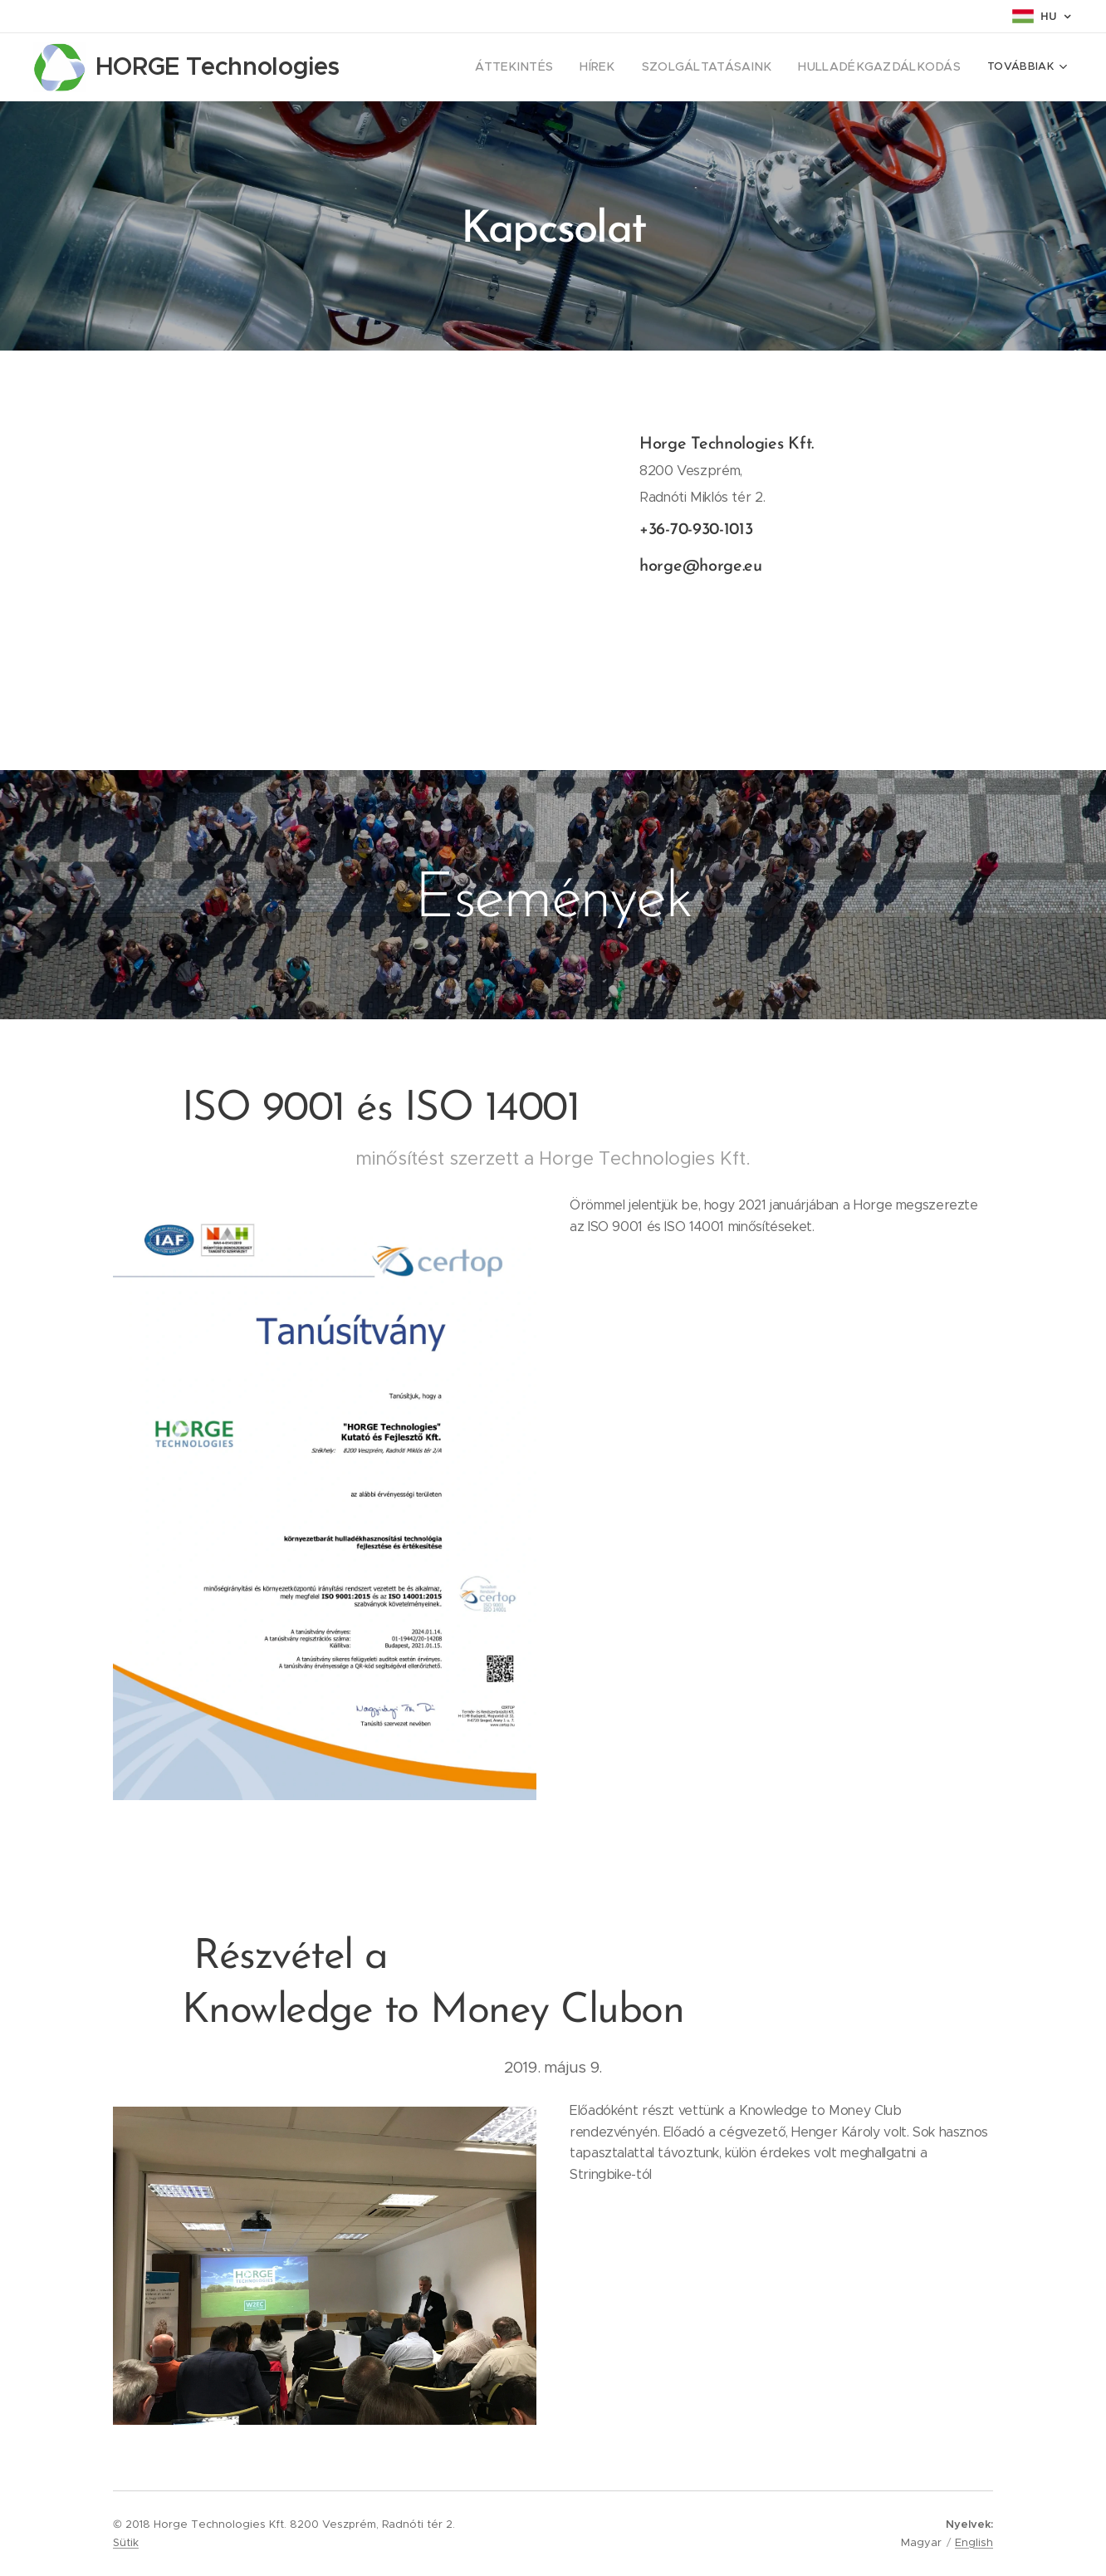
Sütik (126, 2542)
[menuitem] (557, 67)
